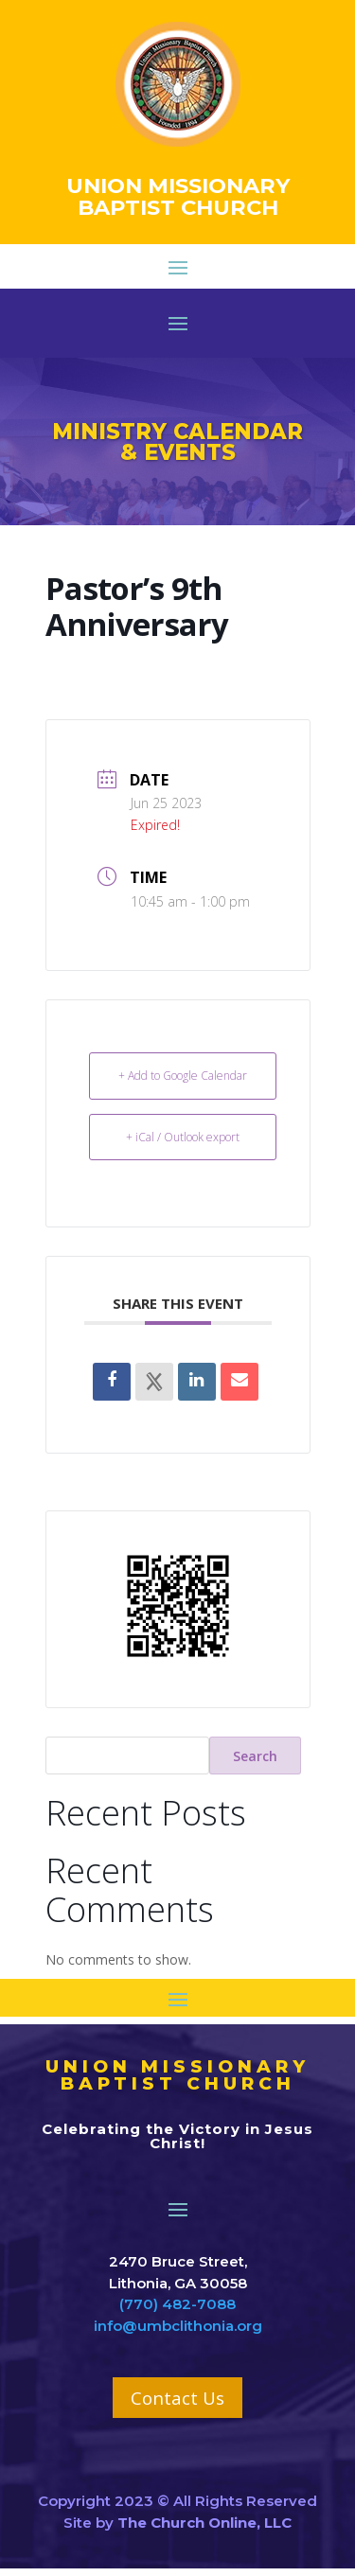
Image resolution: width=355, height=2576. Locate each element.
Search (255, 1756)
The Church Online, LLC (204, 2523)
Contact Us (177, 2397)
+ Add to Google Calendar (182, 1075)
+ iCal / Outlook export (183, 1137)
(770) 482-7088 (177, 2304)
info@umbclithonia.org (178, 2326)
